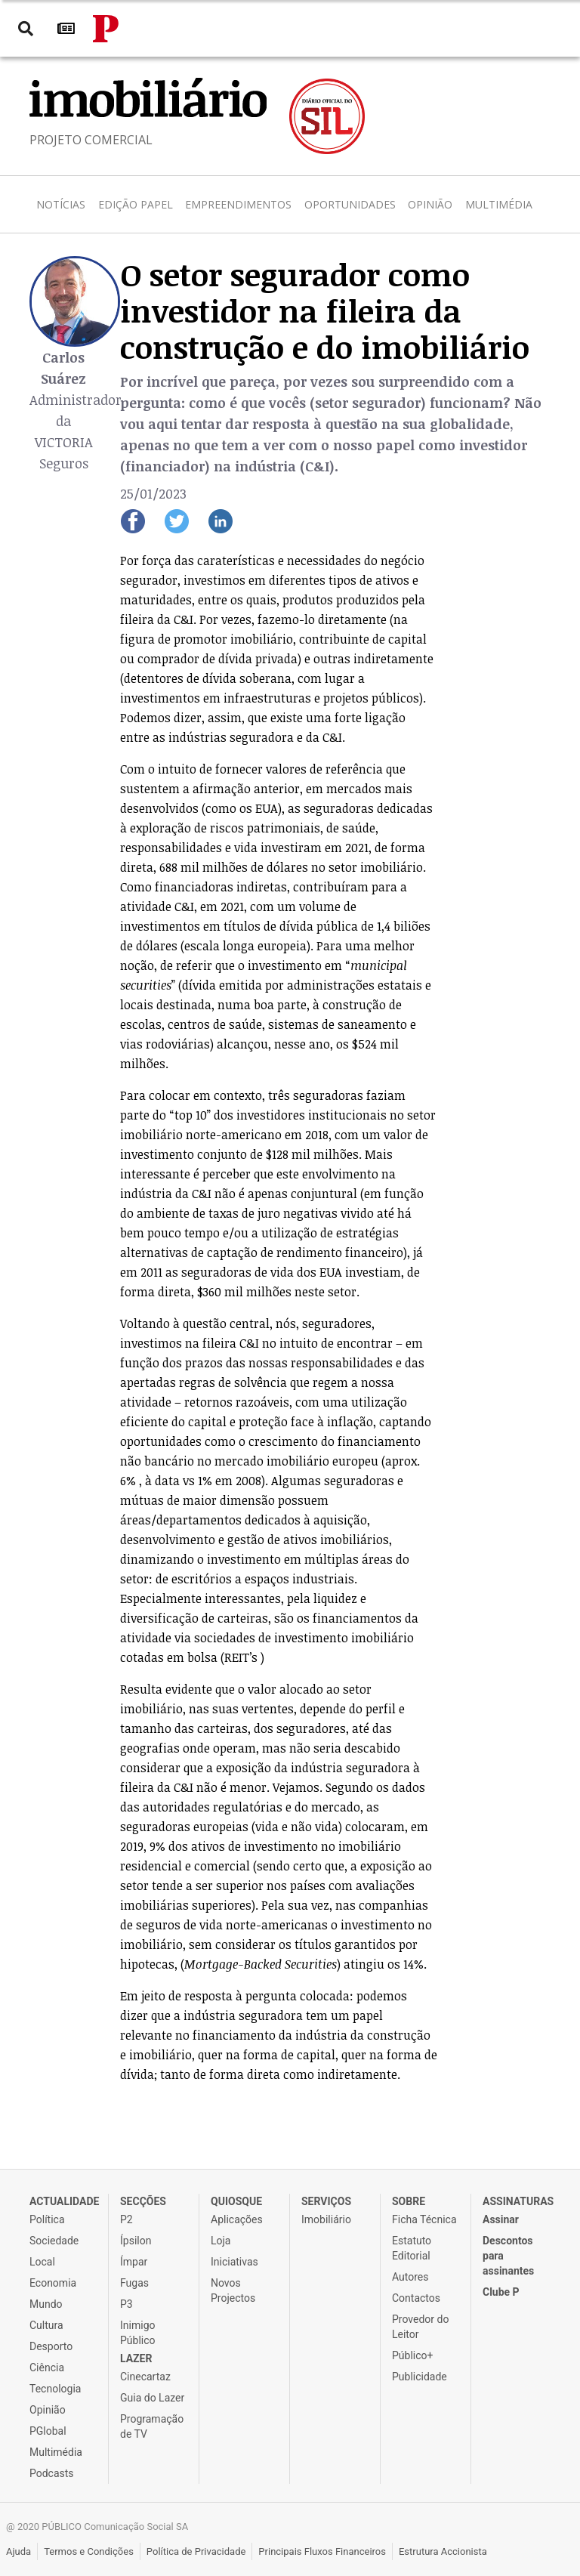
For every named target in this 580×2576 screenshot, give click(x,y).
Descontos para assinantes (508, 2256)
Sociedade (54, 2241)
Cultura (46, 2325)
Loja (221, 2241)
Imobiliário (326, 2219)
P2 (126, 2219)
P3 (126, 2304)
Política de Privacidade (196, 2551)
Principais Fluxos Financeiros (322, 2551)
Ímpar (133, 2262)
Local (42, 2262)
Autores (410, 2277)
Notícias (60, 204)
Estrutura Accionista (443, 2551)
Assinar (501, 2219)
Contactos (416, 2298)
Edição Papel (135, 204)
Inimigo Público (138, 2332)
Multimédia (498, 204)
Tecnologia (55, 2389)
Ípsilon (135, 2241)
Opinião (430, 204)
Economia (52, 2283)
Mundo (46, 2304)
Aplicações (237, 2219)
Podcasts (51, 2473)
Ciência (46, 2367)
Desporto (50, 2346)
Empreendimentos (238, 204)
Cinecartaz (145, 2377)
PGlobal (47, 2431)
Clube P (501, 2292)
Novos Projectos (233, 2290)
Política (47, 2219)
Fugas (134, 2283)
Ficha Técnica (424, 2219)
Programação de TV (152, 2426)
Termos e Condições (89, 2551)
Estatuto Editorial (411, 2248)
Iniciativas (234, 2262)
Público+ (412, 2355)
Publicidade (419, 2377)
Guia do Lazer (152, 2398)
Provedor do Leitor (420, 2326)
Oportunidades (350, 204)
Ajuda (18, 2551)
